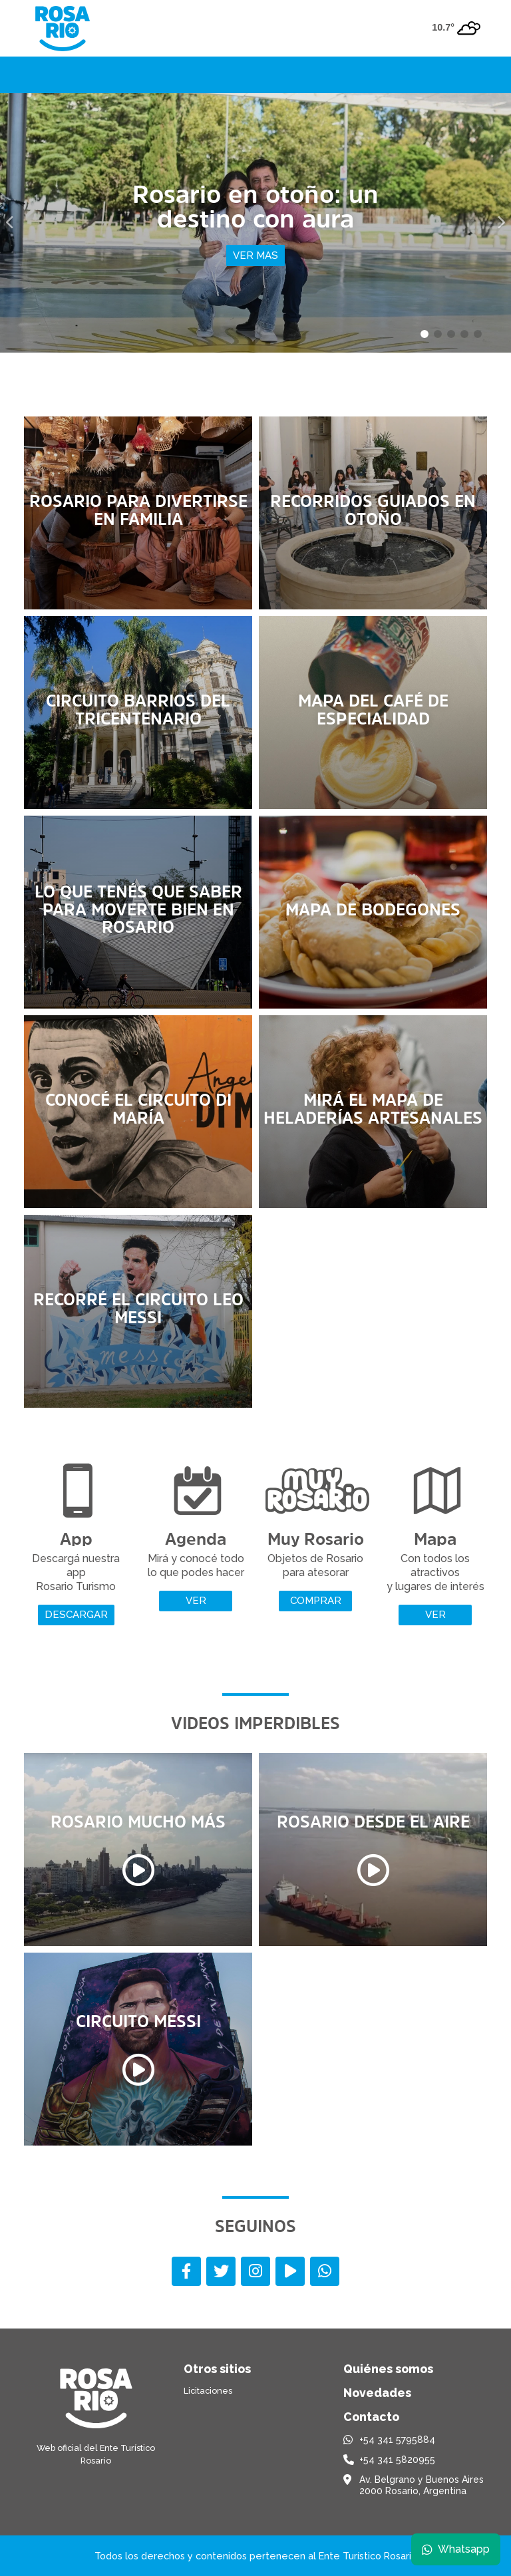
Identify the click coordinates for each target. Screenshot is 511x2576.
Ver (196, 1601)
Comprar (315, 1601)
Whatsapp (456, 2549)
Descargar (76, 1615)
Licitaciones (208, 2391)
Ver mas (255, 255)
